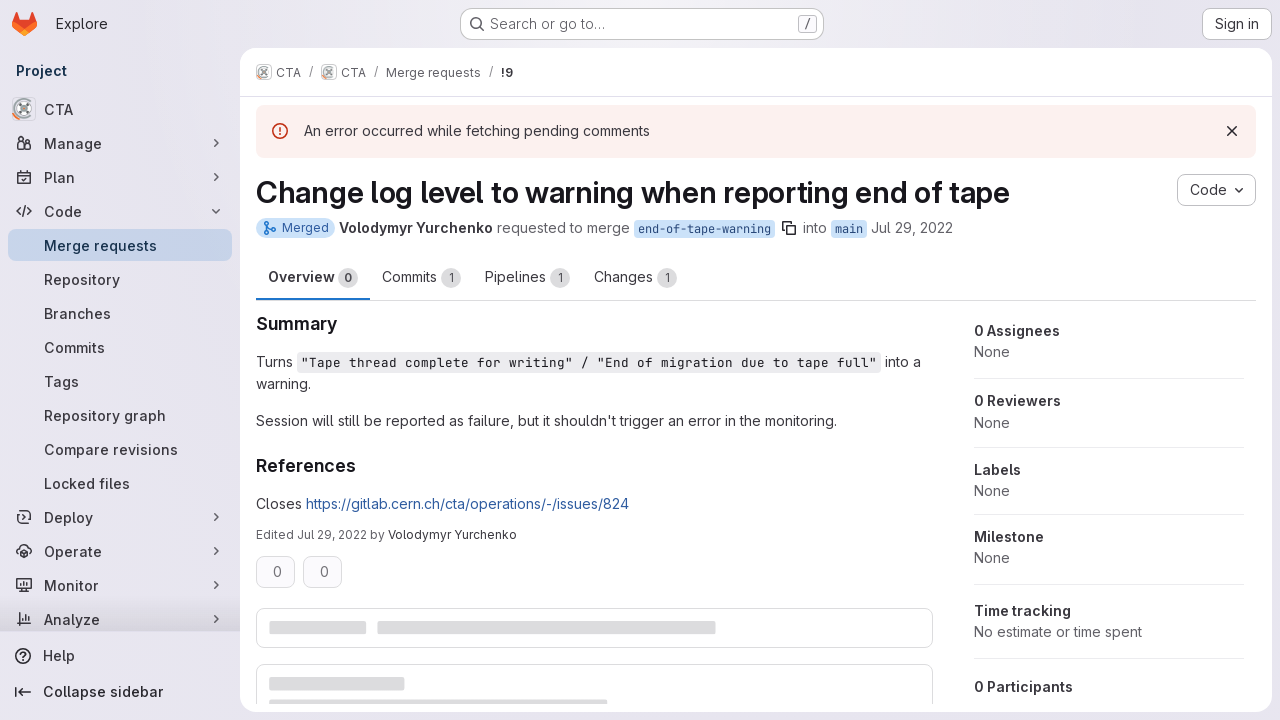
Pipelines (527, 278)
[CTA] (120, 109)
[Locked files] (120, 483)
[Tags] (120, 381)
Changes (635, 278)
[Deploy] (120, 517)
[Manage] (120, 143)
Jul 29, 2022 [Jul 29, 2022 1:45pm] (332, 534)
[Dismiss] (1232, 131)
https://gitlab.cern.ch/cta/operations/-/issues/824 (467, 503)
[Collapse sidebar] (120, 692)
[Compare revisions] (120, 449)
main (849, 229)
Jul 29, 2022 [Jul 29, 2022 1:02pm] (912, 227)
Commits (421, 278)
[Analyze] (120, 619)
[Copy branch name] (789, 228)
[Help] (120, 656)
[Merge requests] (120, 245)
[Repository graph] (120, 415)
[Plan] (120, 177)
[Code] (120, 211)
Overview (313, 278)
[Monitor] (120, 585)
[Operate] (120, 551)
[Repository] (120, 279)
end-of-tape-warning (704, 229)
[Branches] (120, 313)
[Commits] (120, 347)
